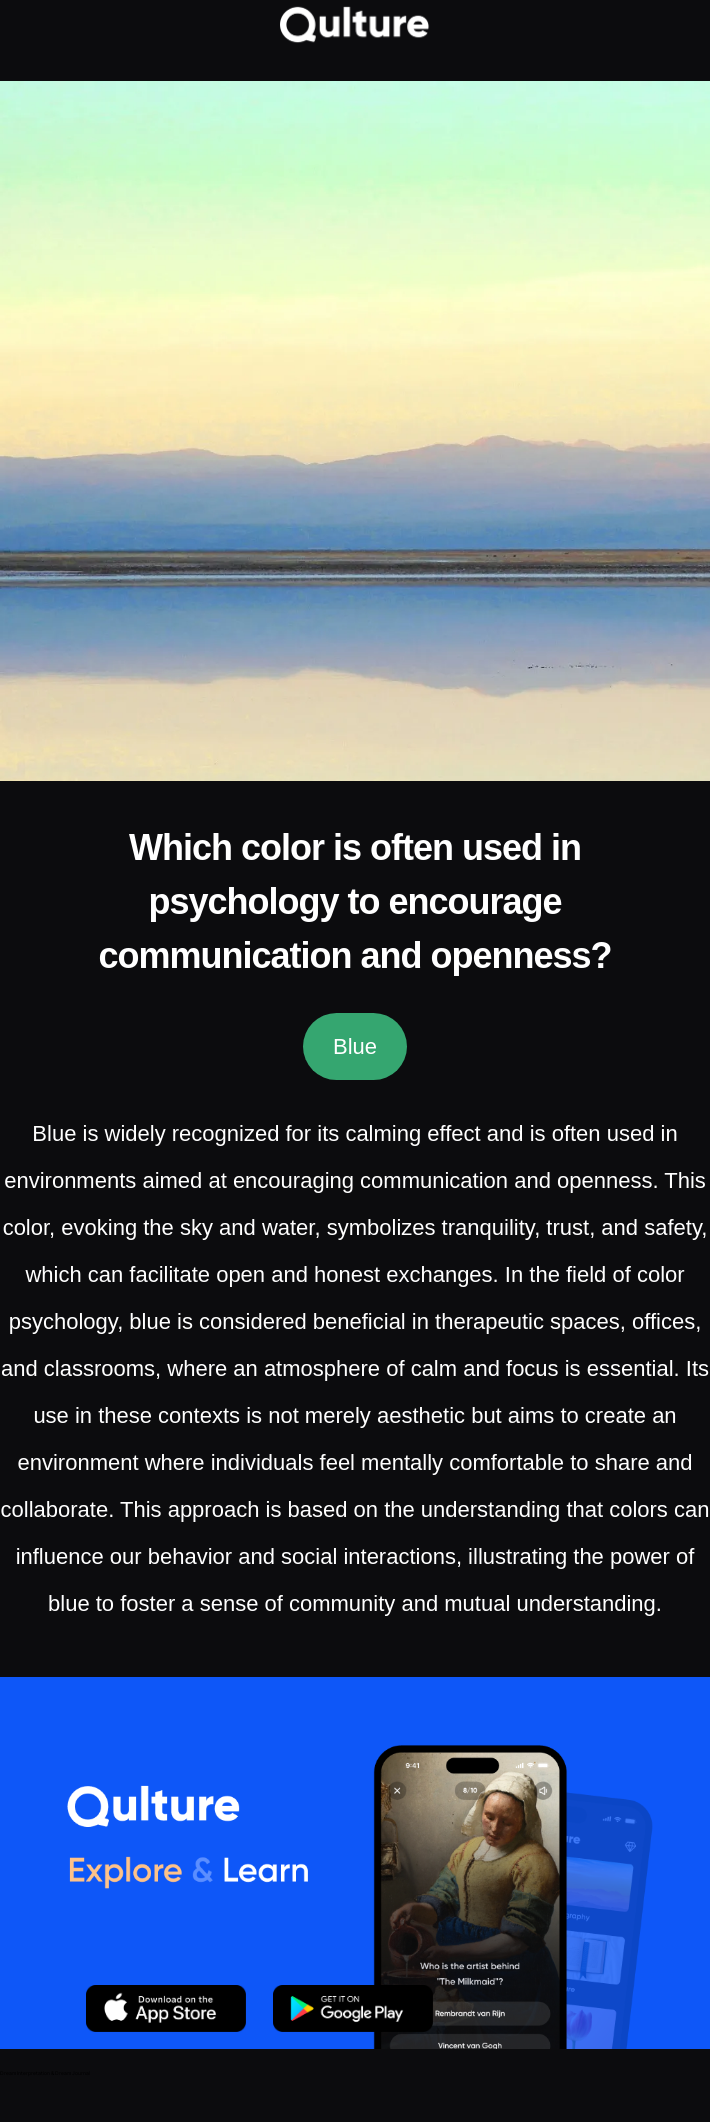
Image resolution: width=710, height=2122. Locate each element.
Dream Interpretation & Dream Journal (45, 2073)
